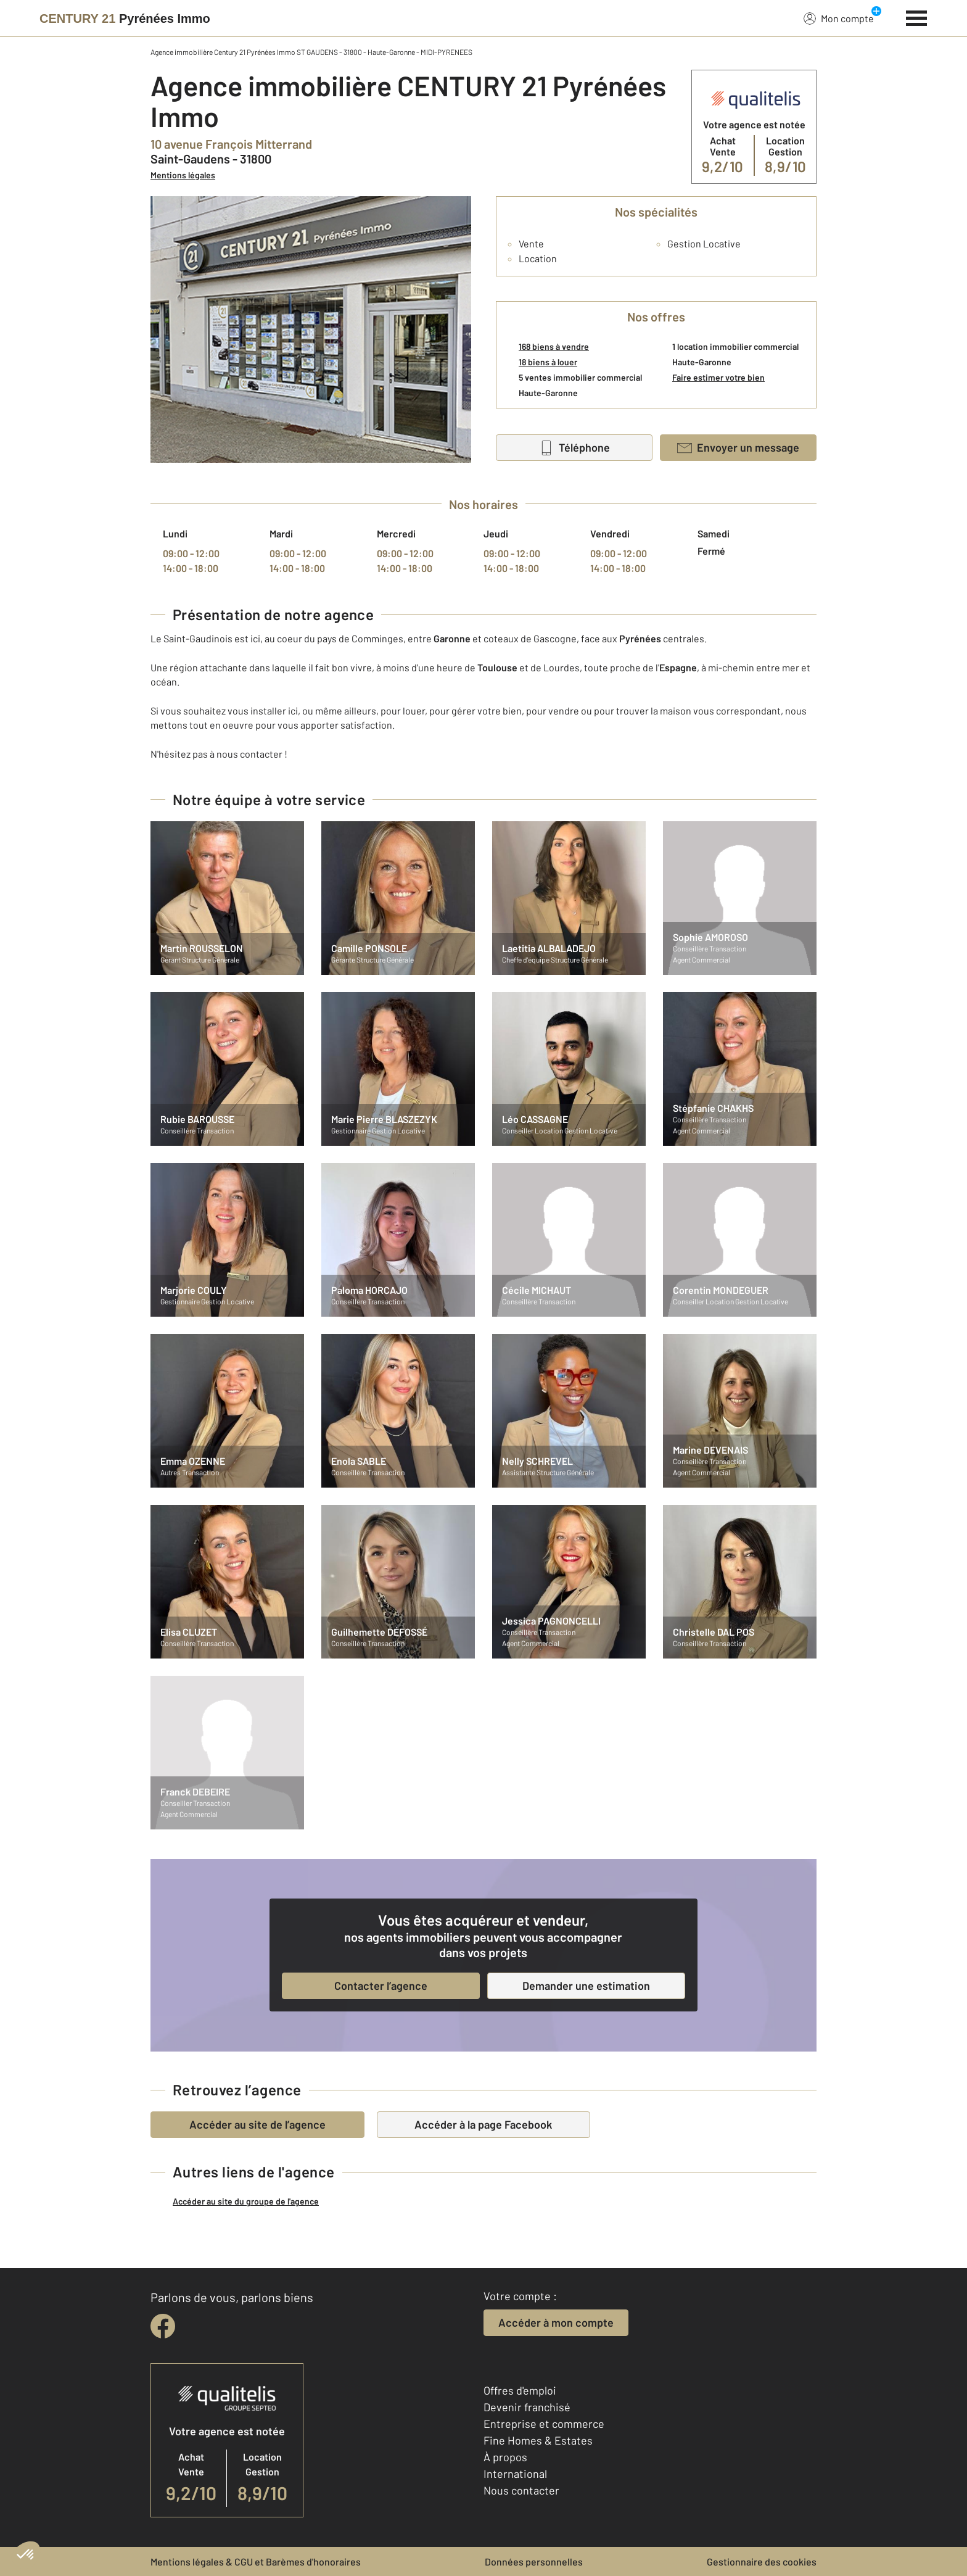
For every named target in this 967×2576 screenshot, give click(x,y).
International (515, 2473)
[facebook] (162, 2326)
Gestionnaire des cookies (762, 2561)
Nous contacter (521, 2490)
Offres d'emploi (520, 2390)
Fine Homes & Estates (538, 2440)
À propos (505, 2457)
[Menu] (917, 16)
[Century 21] (124, 18)
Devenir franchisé (527, 2407)
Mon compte (839, 18)
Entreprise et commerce (544, 2423)
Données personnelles (534, 2561)
